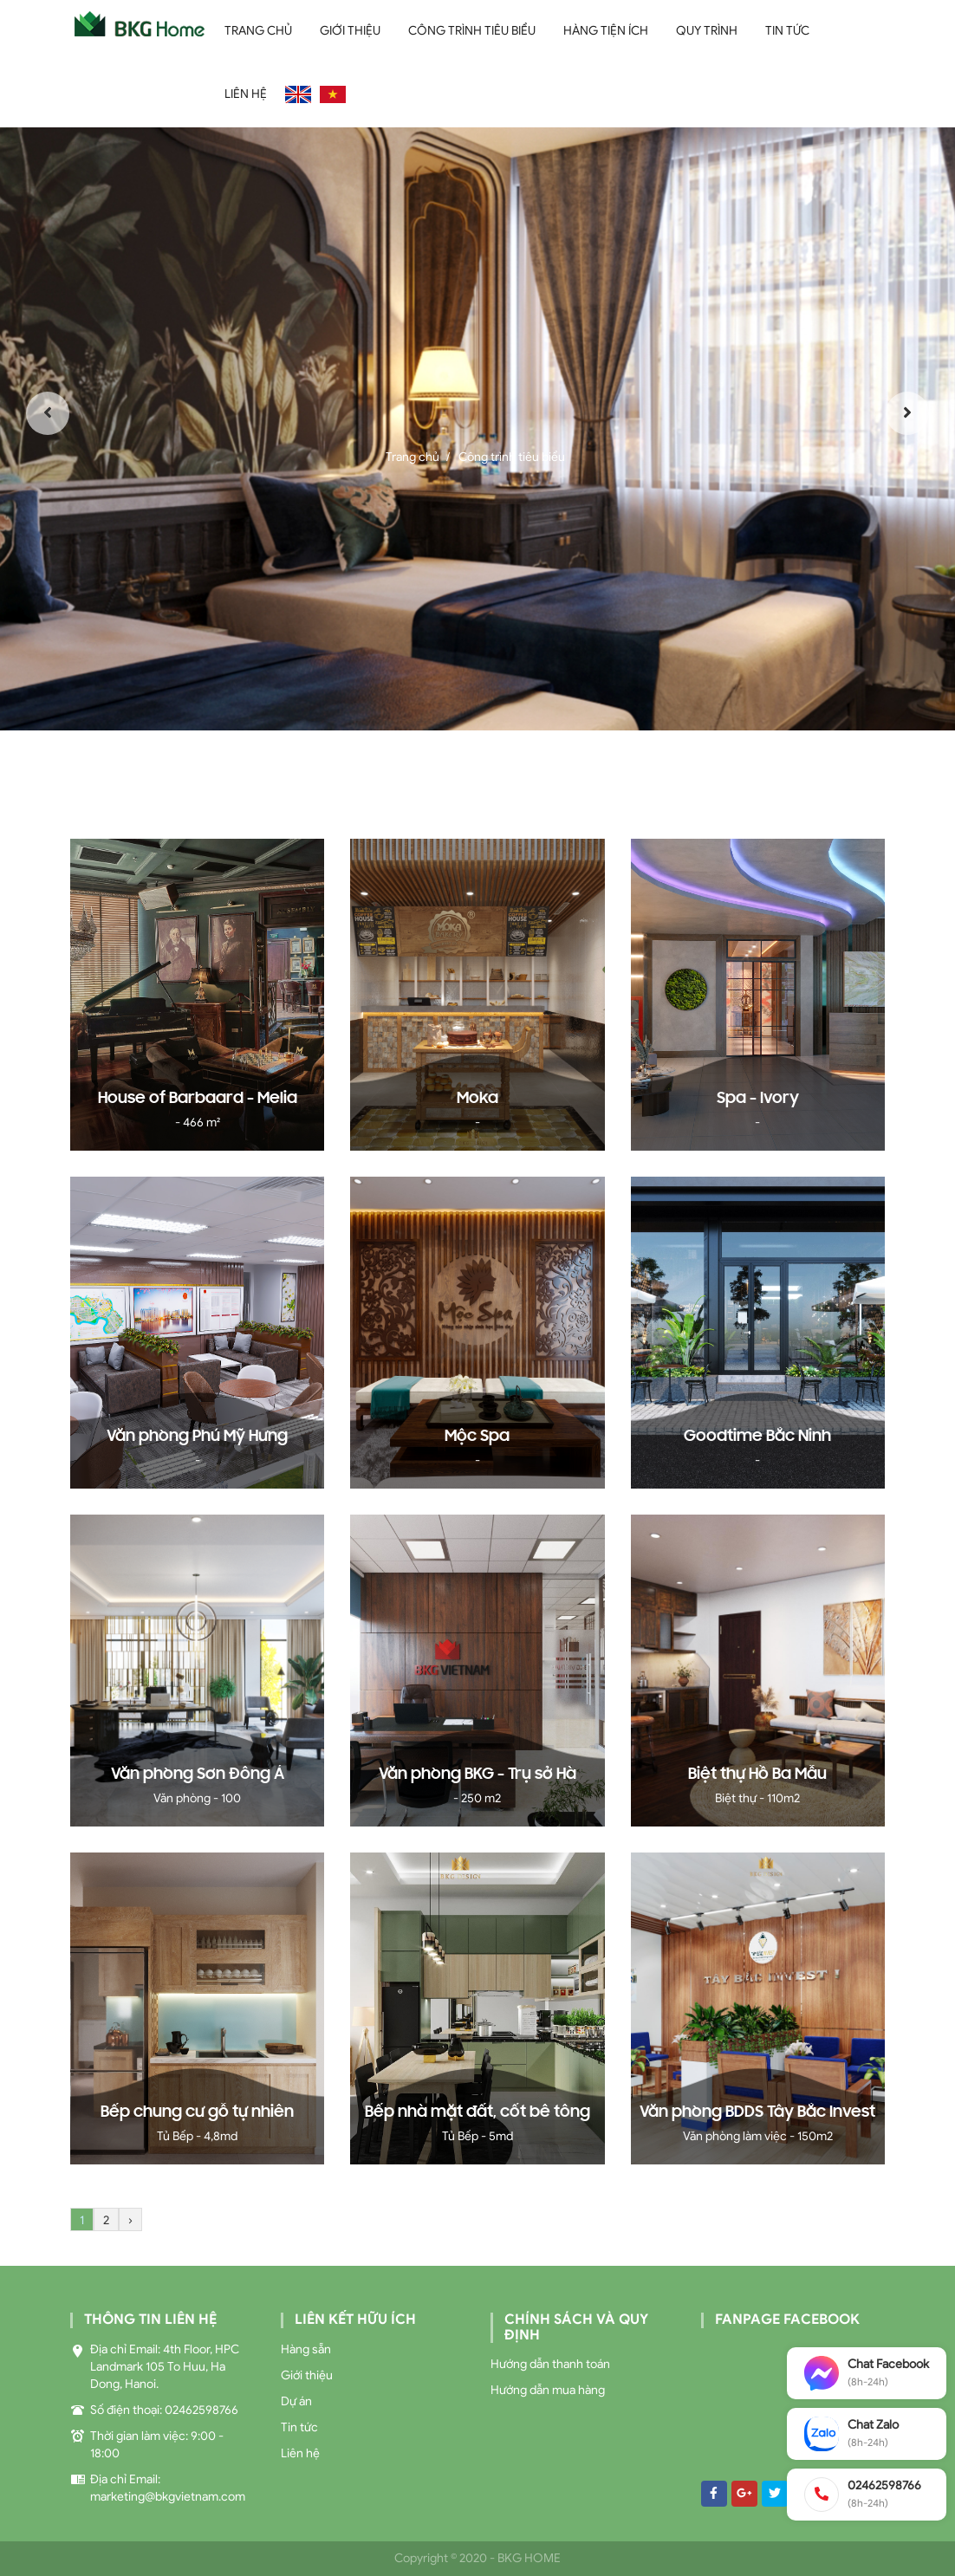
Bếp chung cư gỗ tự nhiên (197, 2112)
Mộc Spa (477, 1436)
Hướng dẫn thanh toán (550, 2364)
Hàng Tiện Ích (605, 30)
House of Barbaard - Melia (197, 1098)
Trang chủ (258, 30)
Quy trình (706, 30)
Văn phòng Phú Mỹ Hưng (197, 1436)
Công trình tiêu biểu (472, 30)
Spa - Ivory (758, 1098)
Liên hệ (245, 94)
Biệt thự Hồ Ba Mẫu (757, 1774)
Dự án (296, 2401)
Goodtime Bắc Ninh (757, 1436)
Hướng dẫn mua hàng (547, 2390)
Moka (477, 1098)
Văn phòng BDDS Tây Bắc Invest (757, 2112)
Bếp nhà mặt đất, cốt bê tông (477, 2112)
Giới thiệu (350, 30)
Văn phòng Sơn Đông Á (197, 1774)
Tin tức (787, 30)
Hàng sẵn (306, 2349)
